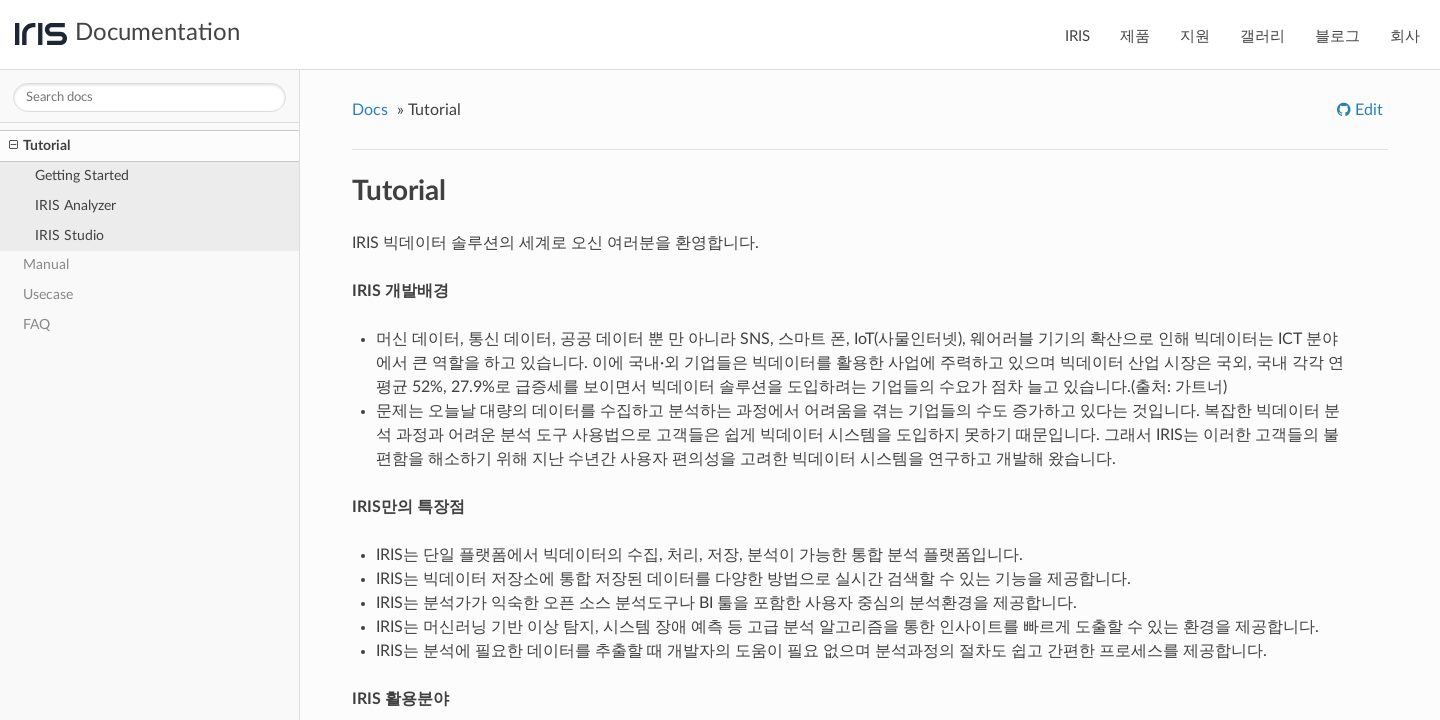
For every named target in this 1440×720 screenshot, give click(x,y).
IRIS (1077, 36)
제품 (1135, 36)
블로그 (1337, 36)
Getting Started (82, 175)
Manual (46, 264)
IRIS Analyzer (75, 205)
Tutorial (39, 146)
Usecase (48, 294)
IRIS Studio (69, 235)
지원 (1195, 36)
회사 (1405, 36)
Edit (1367, 110)
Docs (370, 110)
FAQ (36, 324)
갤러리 (1262, 36)
